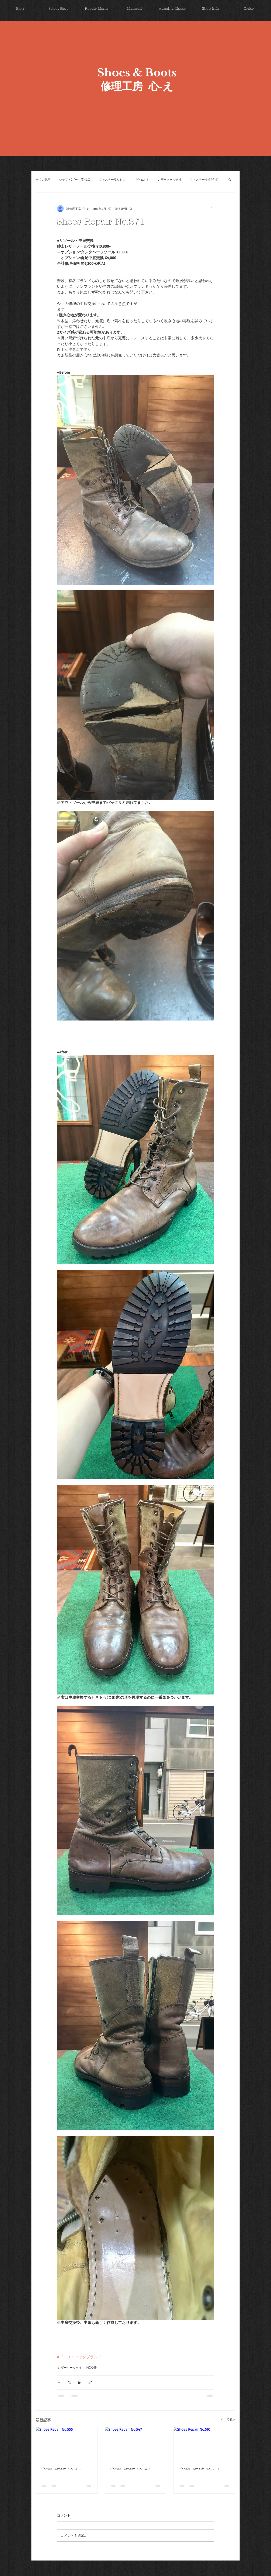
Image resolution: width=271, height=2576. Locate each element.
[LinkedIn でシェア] (80, 2382)
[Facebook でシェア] (59, 2382)
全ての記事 (43, 179)
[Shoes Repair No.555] (66, 2444)
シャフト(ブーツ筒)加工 (74, 179)
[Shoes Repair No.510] (204, 2444)
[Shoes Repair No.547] (135, 2444)
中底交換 (91, 2367)
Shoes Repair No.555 (61, 2469)
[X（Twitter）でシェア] (69, 2382)
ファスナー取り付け (112, 179)
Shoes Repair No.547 (130, 2469)
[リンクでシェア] (90, 2382)
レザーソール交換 (169, 179)
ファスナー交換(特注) (204, 179)
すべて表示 (227, 2419)
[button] (230, 179)
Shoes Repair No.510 (199, 2469)
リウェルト (141, 179)
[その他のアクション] (211, 208)
